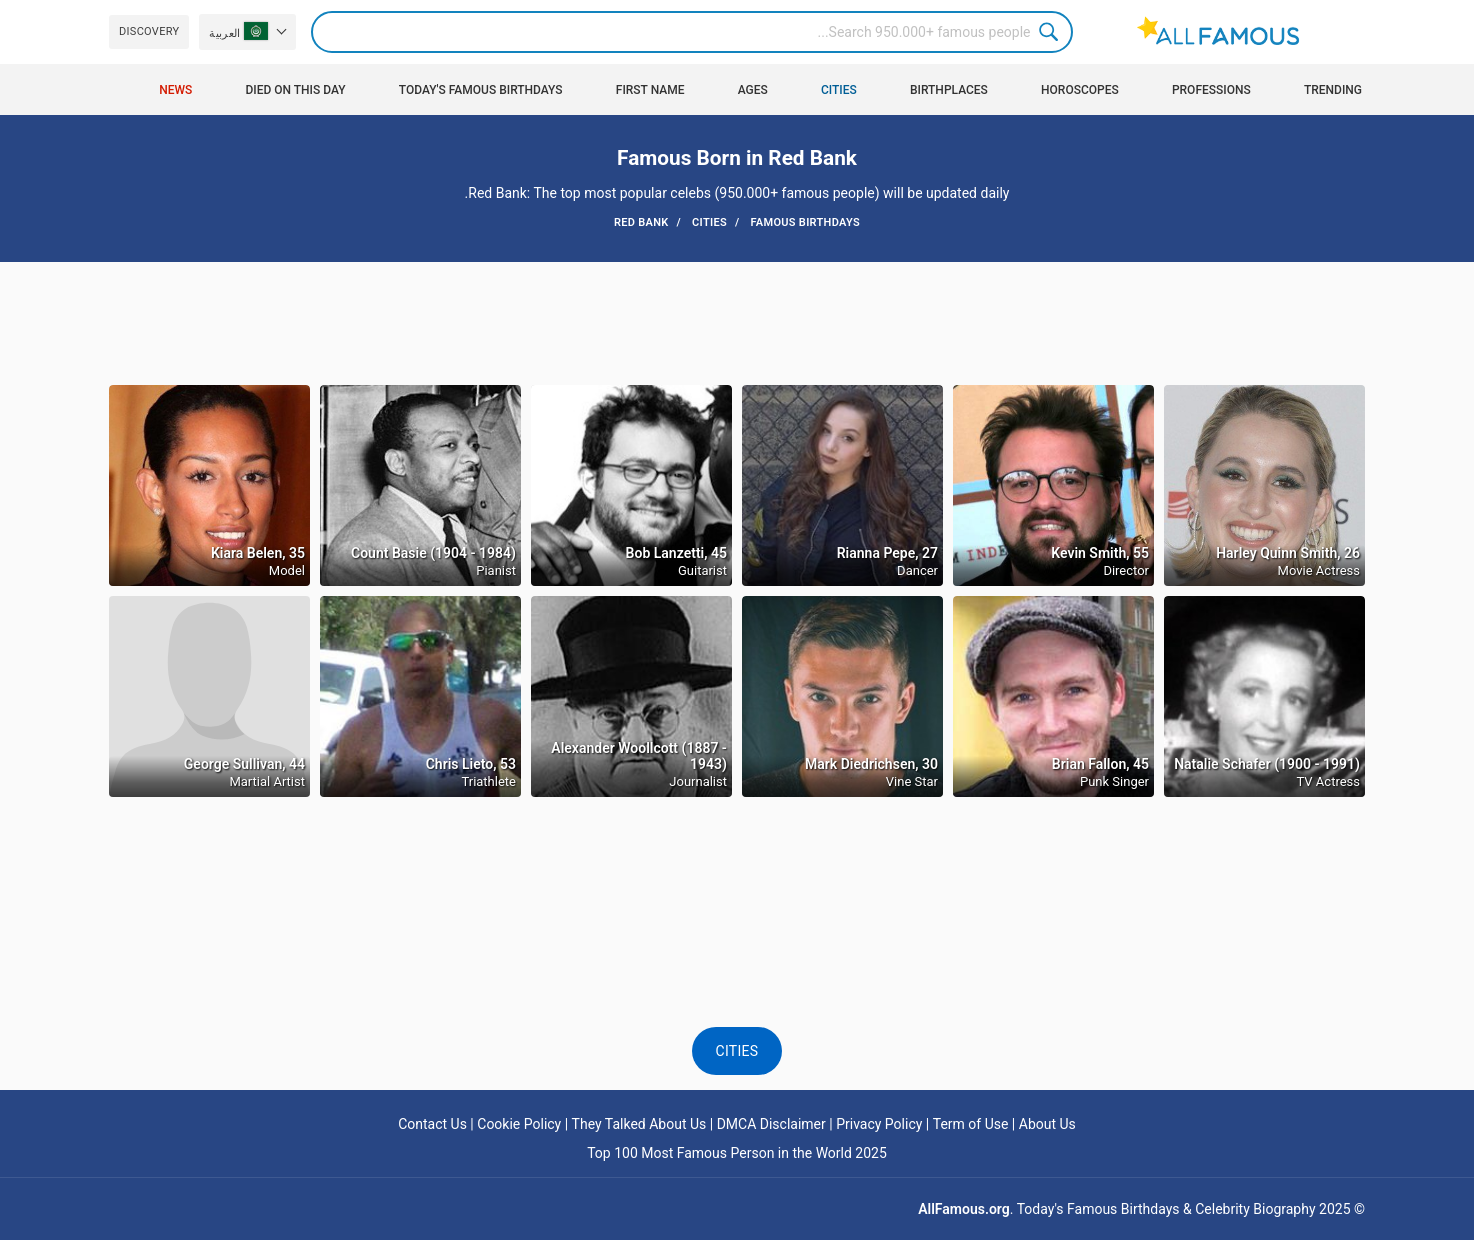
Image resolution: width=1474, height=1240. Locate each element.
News (175, 90)
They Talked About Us (639, 1124)
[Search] (692, 32)
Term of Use (971, 1124)
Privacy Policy (879, 1124)
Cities (839, 90)
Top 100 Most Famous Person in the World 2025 (737, 1153)
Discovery (149, 31)
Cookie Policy (519, 1124)
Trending (1333, 90)
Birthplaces (949, 90)
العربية (238, 31)
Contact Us (432, 1124)
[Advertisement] (737, 322)
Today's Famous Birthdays (481, 90)
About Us (1047, 1124)
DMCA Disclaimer (771, 1124)
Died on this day (295, 90)
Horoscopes (1080, 90)
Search (1052, 32)
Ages (753, 90)
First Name (650, 90)
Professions (1211, 90)
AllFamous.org (963, 1209)
